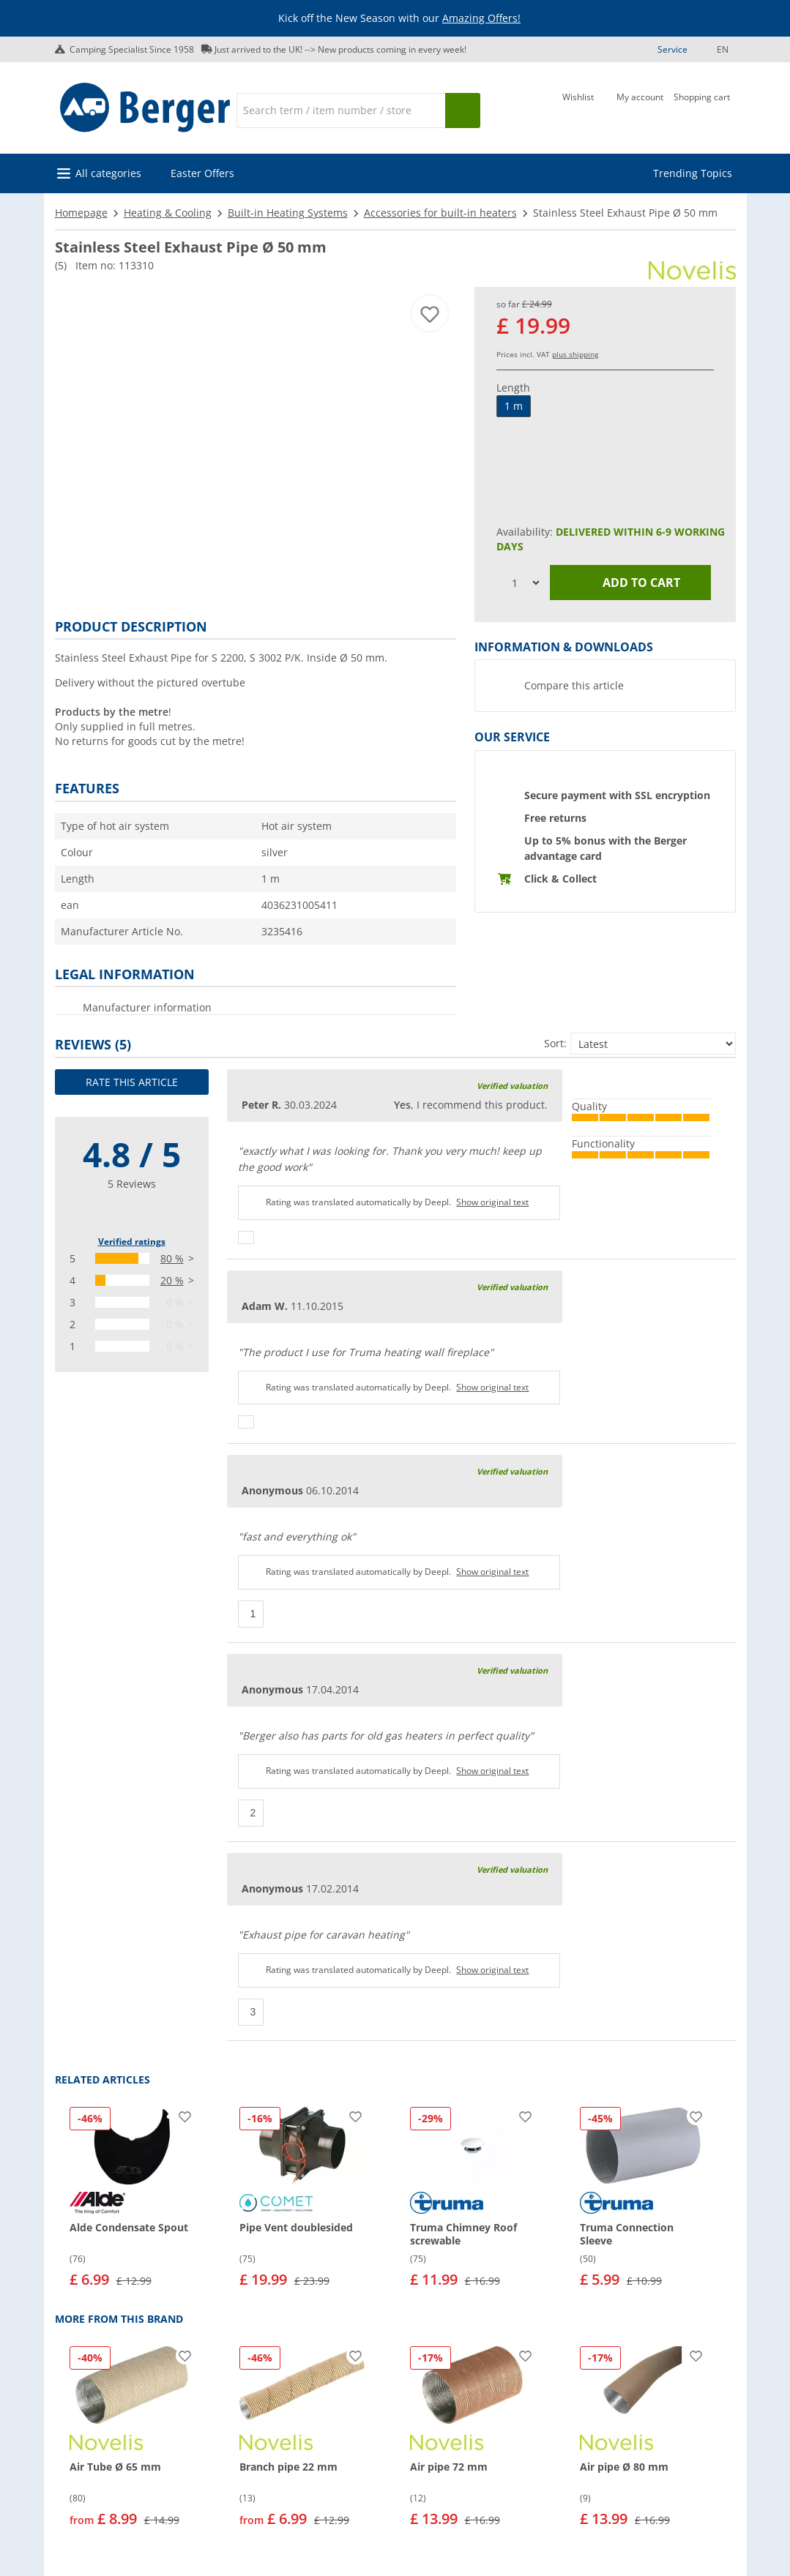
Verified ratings (131, 1241)
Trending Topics (692, 173)
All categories (108, 173)
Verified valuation (512, 1085)
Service (672, 49)
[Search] (340, 110)
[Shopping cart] (702, 109)
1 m (513, 406)
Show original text (492, 1202)
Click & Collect (560, 879)
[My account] (639, 109)
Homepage (81, 213)
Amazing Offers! (481, 18)
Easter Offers (202, 173)
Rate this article (132, 1082)
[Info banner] (397, 18)
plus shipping (575, 354)
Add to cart (630, 582)
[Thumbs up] (246, 1237)
